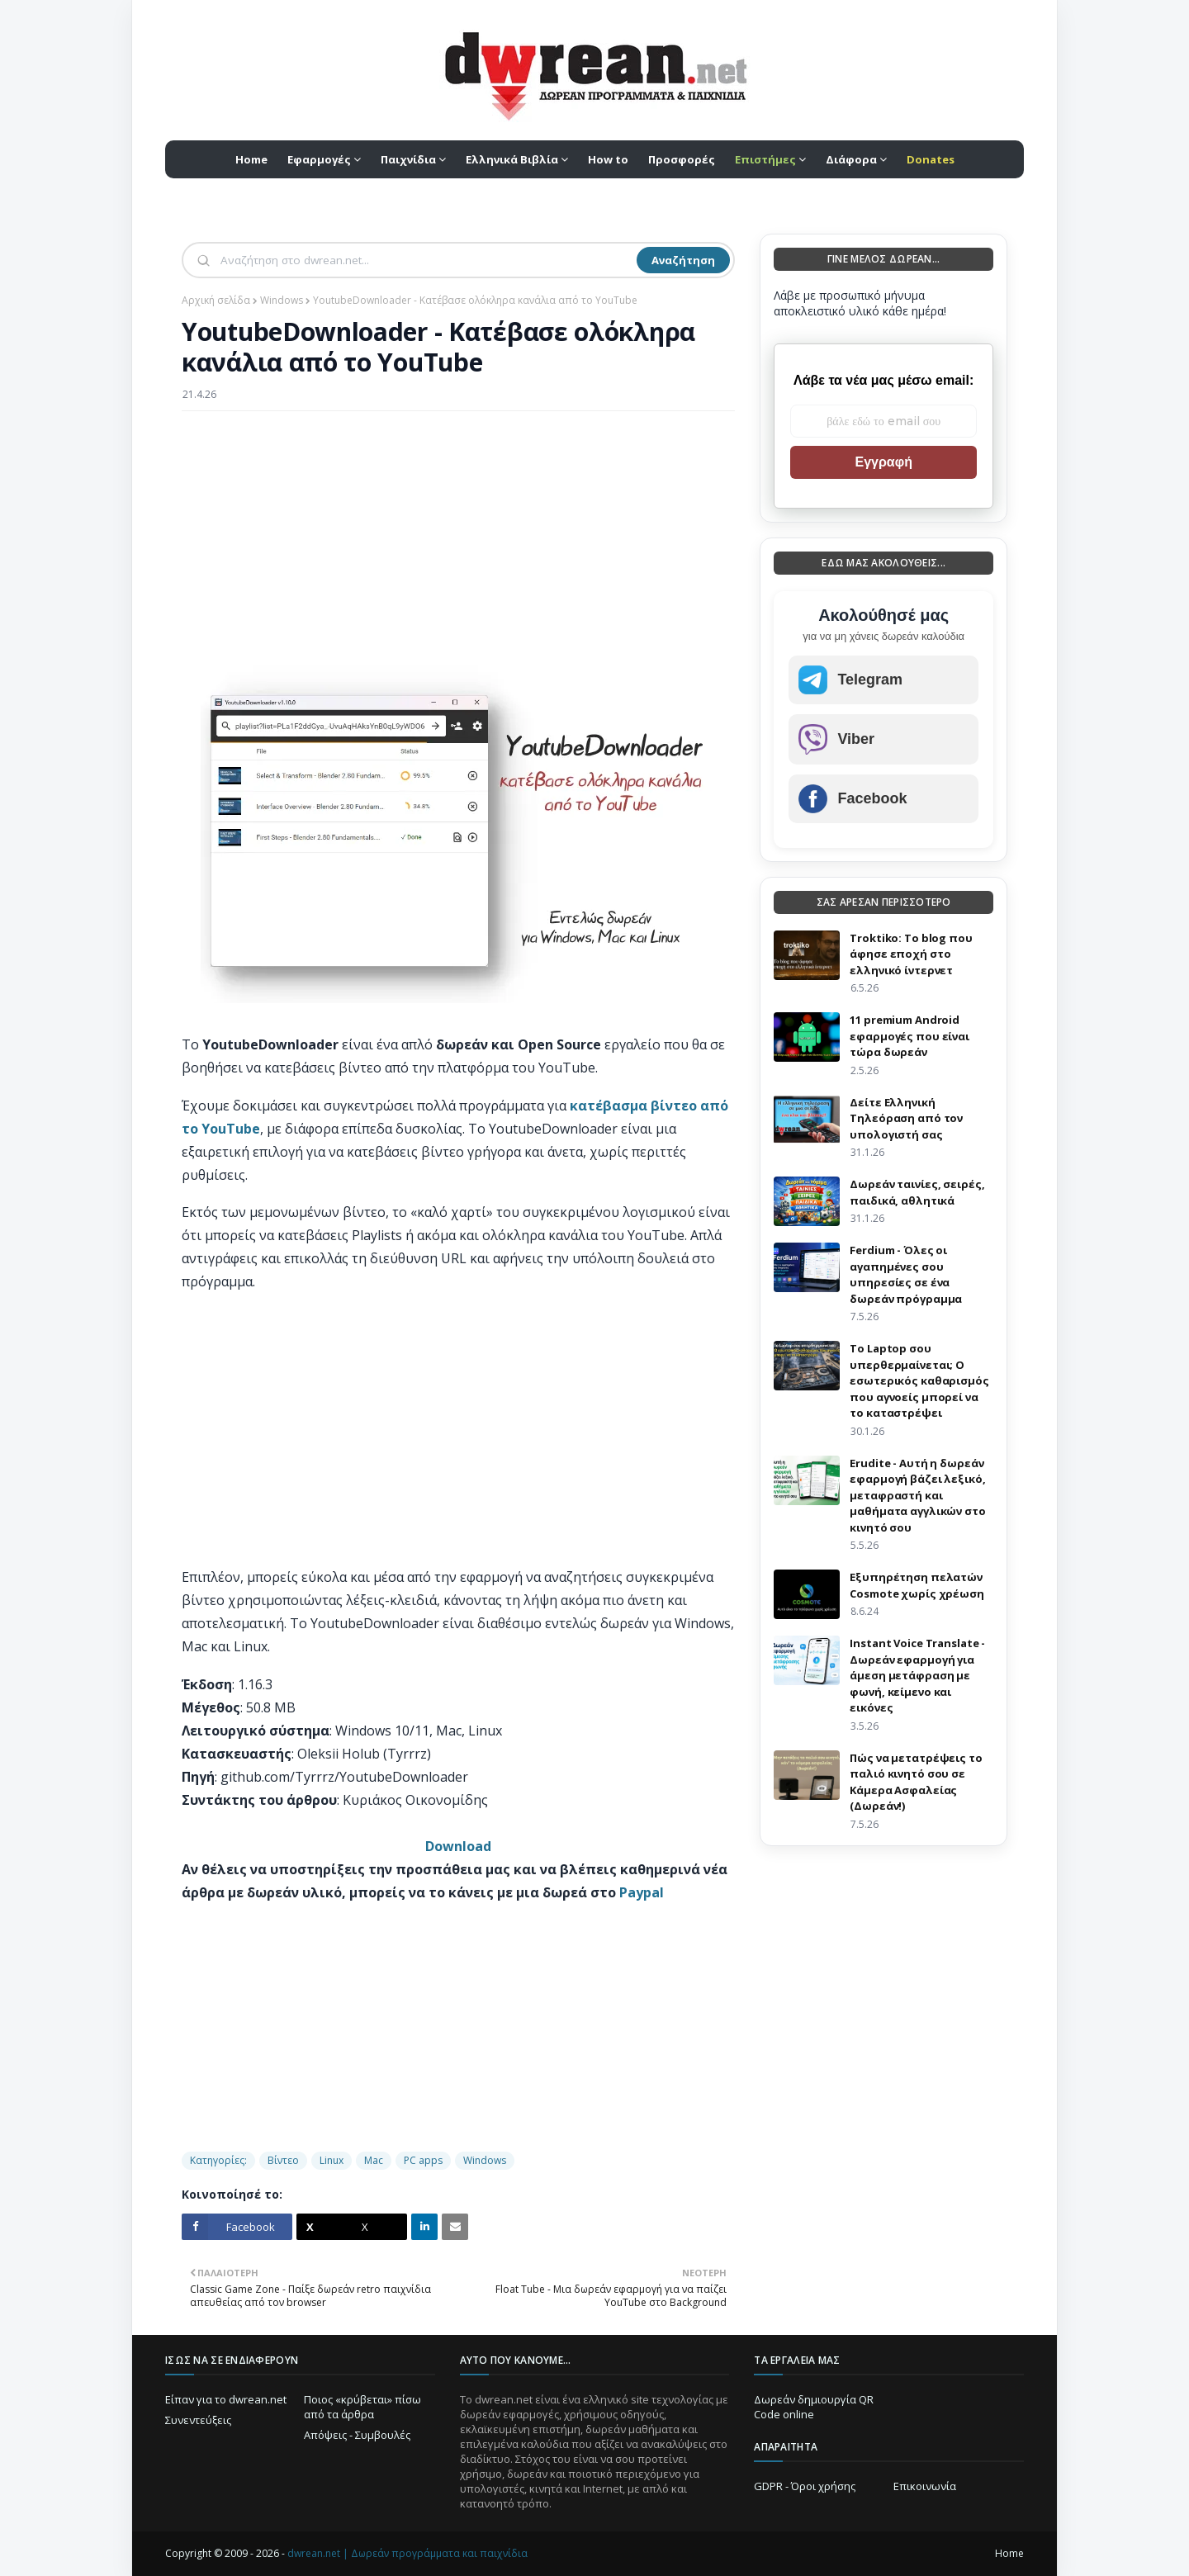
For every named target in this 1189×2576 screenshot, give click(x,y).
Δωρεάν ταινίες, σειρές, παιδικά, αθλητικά (917, 1192)
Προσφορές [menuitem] (681, 159)
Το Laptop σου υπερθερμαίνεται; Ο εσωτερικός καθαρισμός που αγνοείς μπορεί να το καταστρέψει (919, 1380)
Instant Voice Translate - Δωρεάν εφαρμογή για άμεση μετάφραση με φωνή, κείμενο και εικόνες (917, 1675)
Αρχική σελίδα (216, 300)
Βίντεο (283, 2160)
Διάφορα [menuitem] (851, 159)
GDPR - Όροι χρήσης (804, 2486)
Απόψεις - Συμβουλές (357, 2434)
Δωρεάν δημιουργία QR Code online (814, 2407)
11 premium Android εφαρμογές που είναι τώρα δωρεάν (909, 1035)
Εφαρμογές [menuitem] (319, 159)
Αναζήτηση (683, 260)
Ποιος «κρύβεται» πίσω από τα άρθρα (362, 2407)
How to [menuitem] (608, 159)
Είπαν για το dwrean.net (226, 2399)
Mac (373, 2160)
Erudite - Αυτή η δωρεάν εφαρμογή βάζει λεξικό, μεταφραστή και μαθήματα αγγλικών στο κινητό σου (917, 1495)
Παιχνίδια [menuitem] (408, 159)
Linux (331, 2160)
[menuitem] (770, 159)
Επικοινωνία (924, 2486)
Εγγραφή (883, 462)
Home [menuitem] (251, 159)
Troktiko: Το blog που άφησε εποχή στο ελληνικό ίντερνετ (911, 954)
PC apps (423, 2160)
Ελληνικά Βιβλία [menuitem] (512, 159)
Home (1009, 2553)
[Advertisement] (458, 543)
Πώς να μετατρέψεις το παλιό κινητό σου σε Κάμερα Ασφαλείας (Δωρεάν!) (916, 1782)
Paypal (641, 1892)
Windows (281, 300)
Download (458, 1846)
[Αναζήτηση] (426, 260)
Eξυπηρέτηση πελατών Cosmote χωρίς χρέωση (916, 1585)
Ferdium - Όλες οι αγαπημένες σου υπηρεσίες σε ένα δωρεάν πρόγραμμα (906, 1274)
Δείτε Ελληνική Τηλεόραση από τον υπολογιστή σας (906, 1118)
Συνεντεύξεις (198, 2420)
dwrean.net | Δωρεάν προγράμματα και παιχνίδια (407, 2553)
